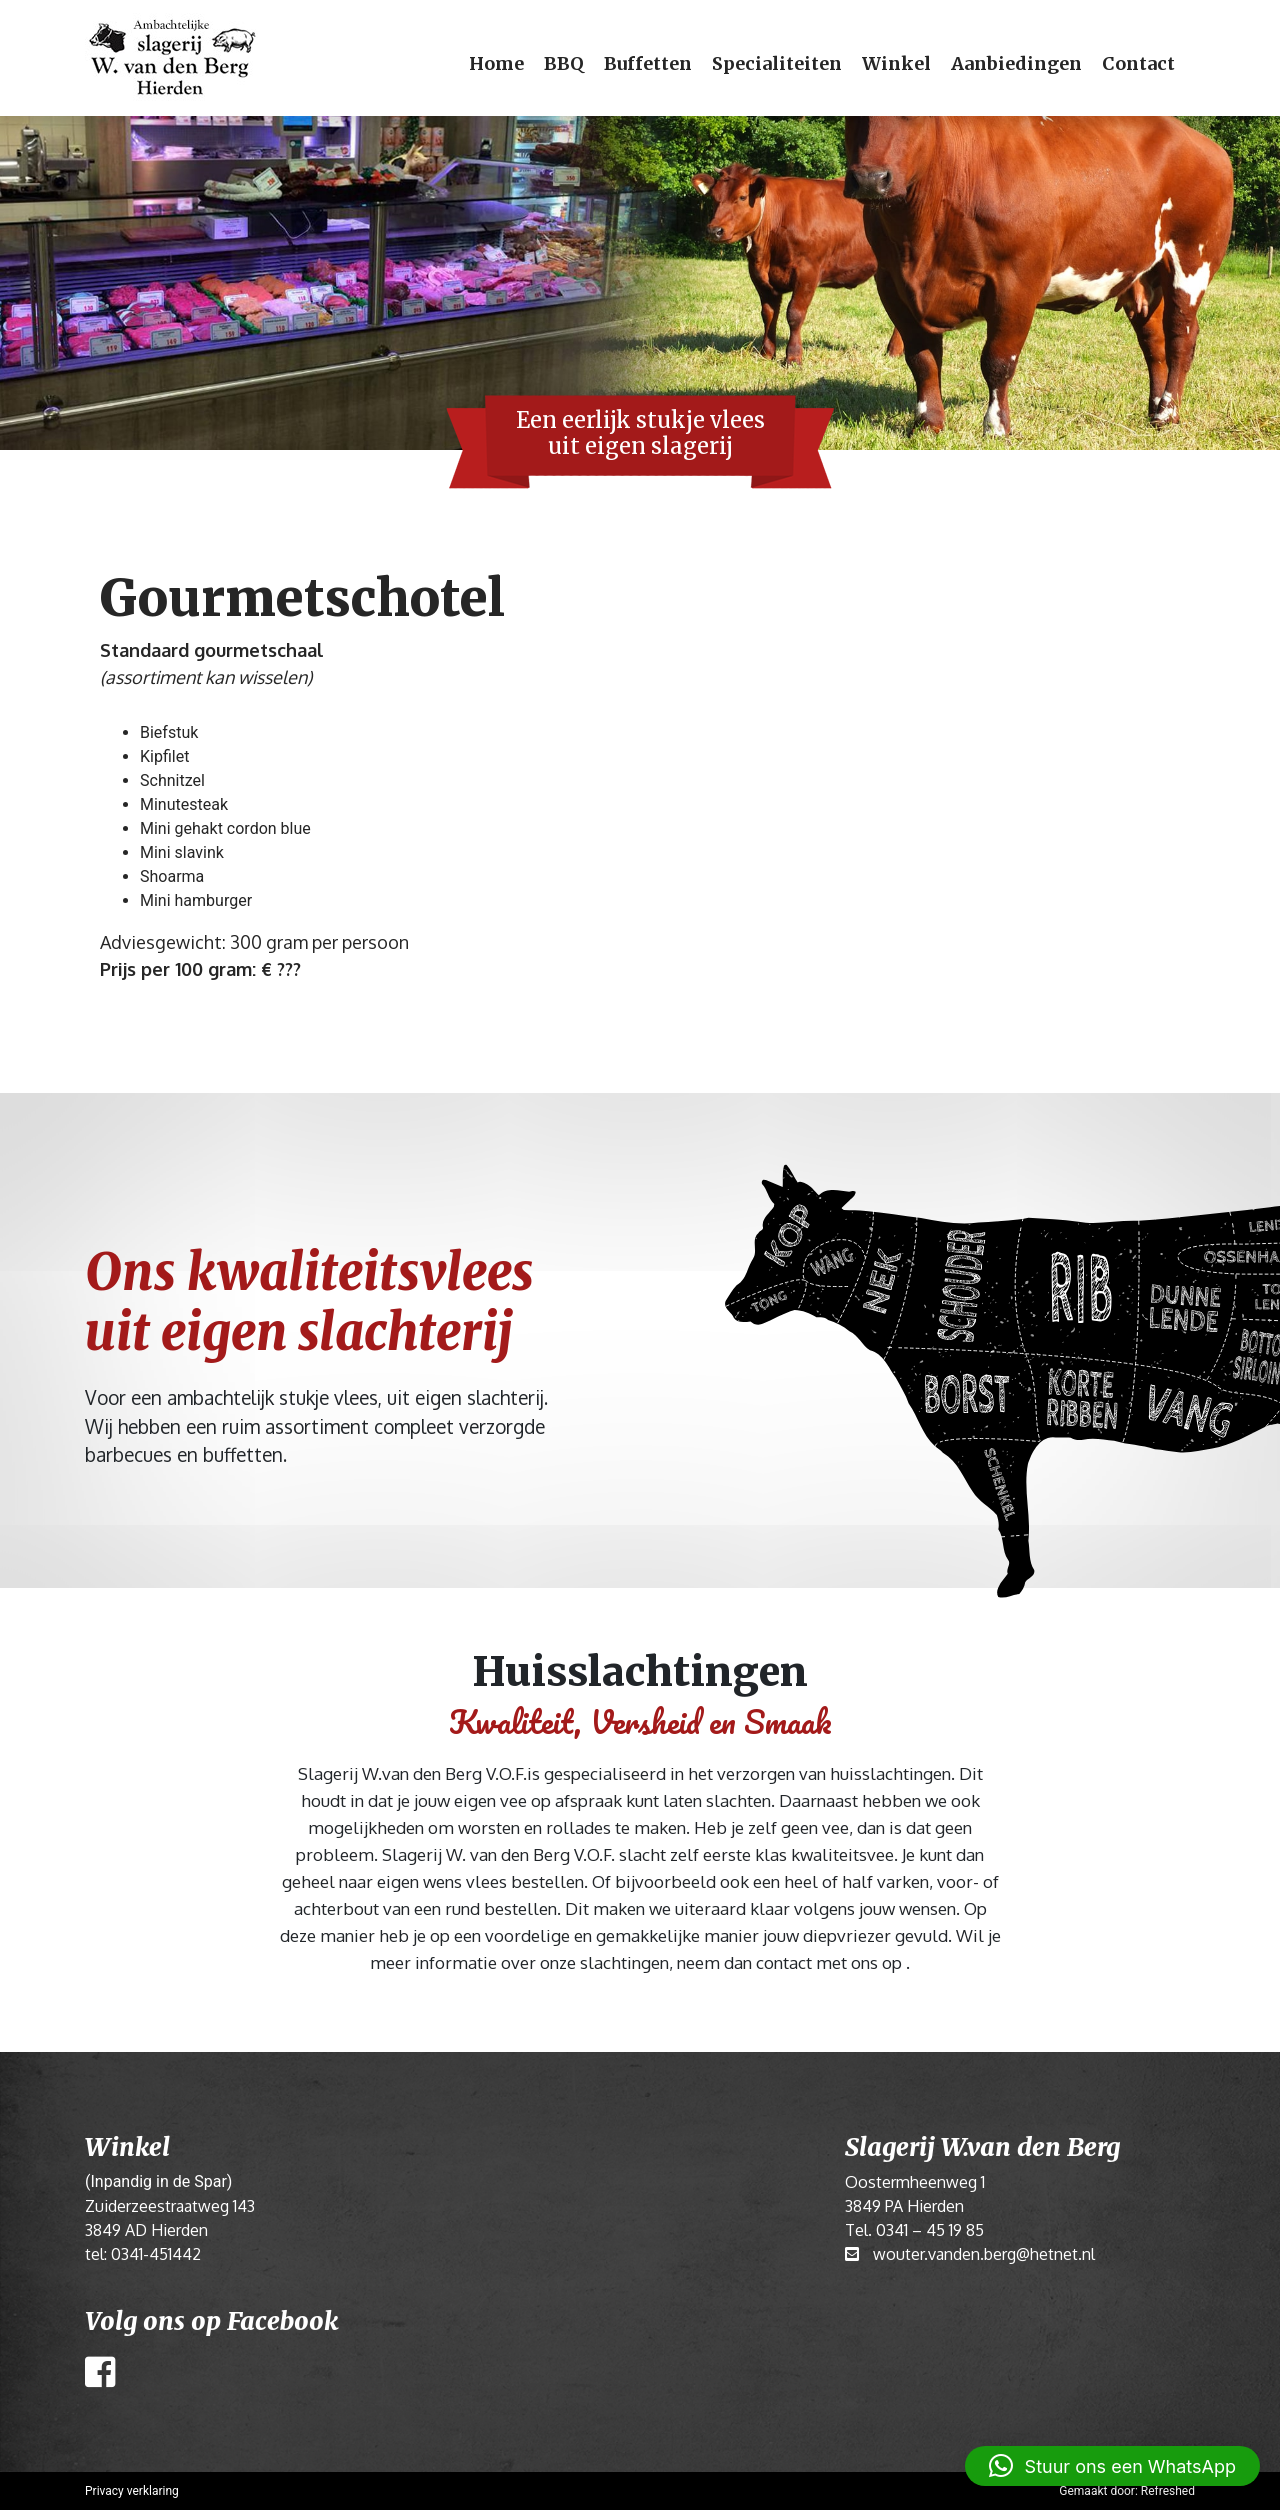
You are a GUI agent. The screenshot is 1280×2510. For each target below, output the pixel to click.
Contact (1138, 63)
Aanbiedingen (1016, 63)
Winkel (896, 63)
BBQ (564, 63)
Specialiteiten (777, 63)
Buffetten (648, 63)
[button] (1112, 2466)
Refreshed (1168, 2491)
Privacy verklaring (132, 2491)
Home (496, 63)
